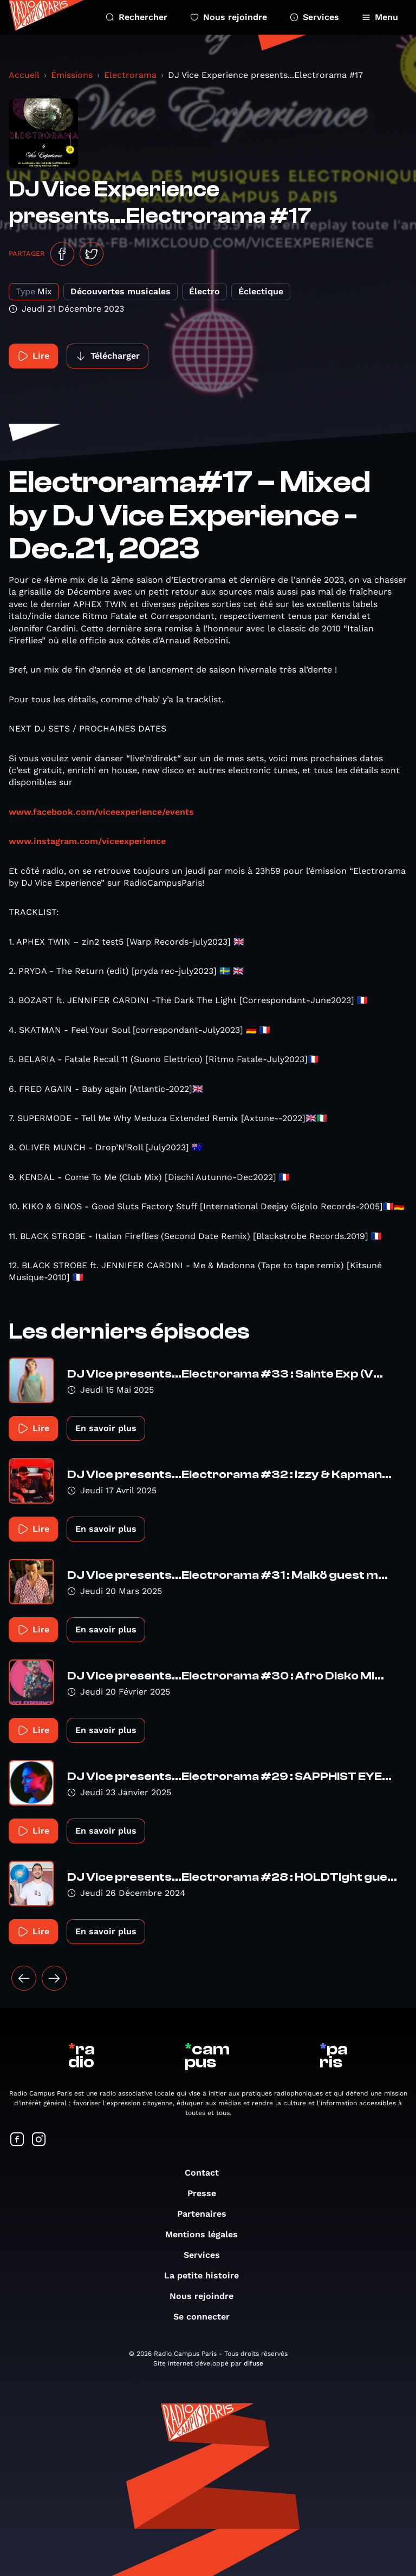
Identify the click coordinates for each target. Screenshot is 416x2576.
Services (314, 17)
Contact (207, 2172)
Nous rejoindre (228, 17)
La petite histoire (207, 2275)
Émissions (72, 75)
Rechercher (136, 17)
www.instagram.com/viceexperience (87, 841)
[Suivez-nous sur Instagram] (39, 2140)
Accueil (24, 75)
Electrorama (130, 75)
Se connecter (206, 2316)
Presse (207, 2193)
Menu (380, 17)
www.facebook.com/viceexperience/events (101, 812)
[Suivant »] (54, 1978)
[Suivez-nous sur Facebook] (17, 2140)
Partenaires (207, 2214)
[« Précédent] (24, 1978)
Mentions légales (207, 2234)
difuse (253, 2363)
